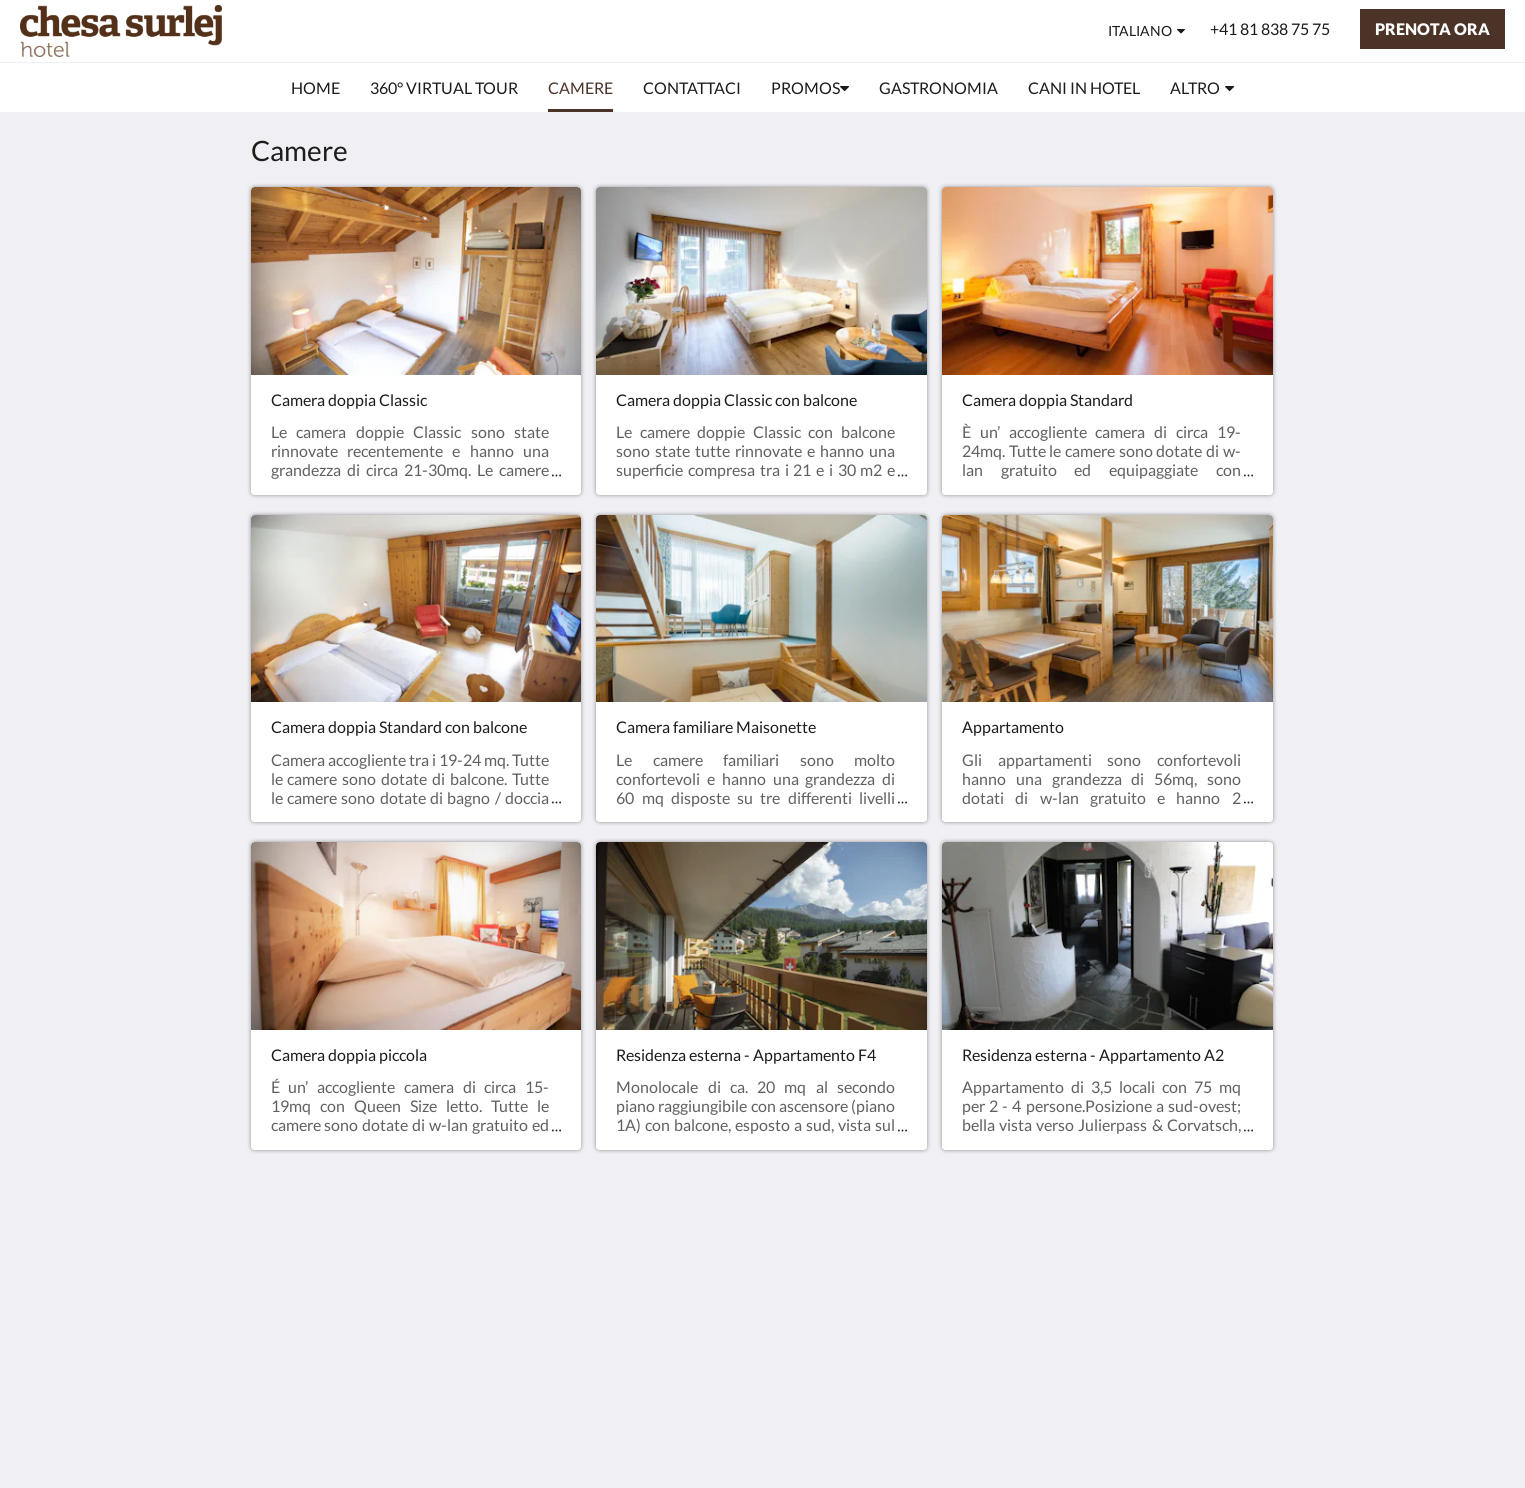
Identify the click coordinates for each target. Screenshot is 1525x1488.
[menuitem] (315, 88)
